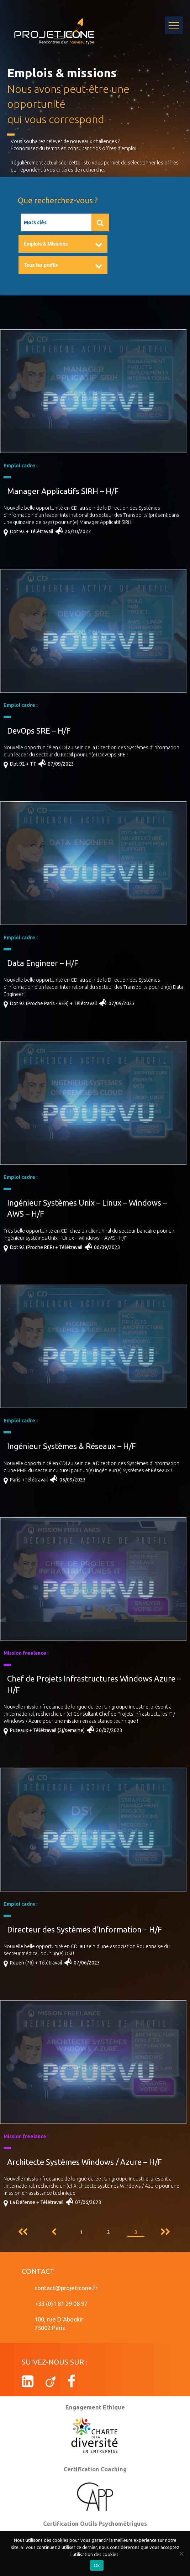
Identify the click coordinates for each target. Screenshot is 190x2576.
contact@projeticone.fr (66, 2287)
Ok (97, 2565)
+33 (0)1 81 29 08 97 (61, 2303)
